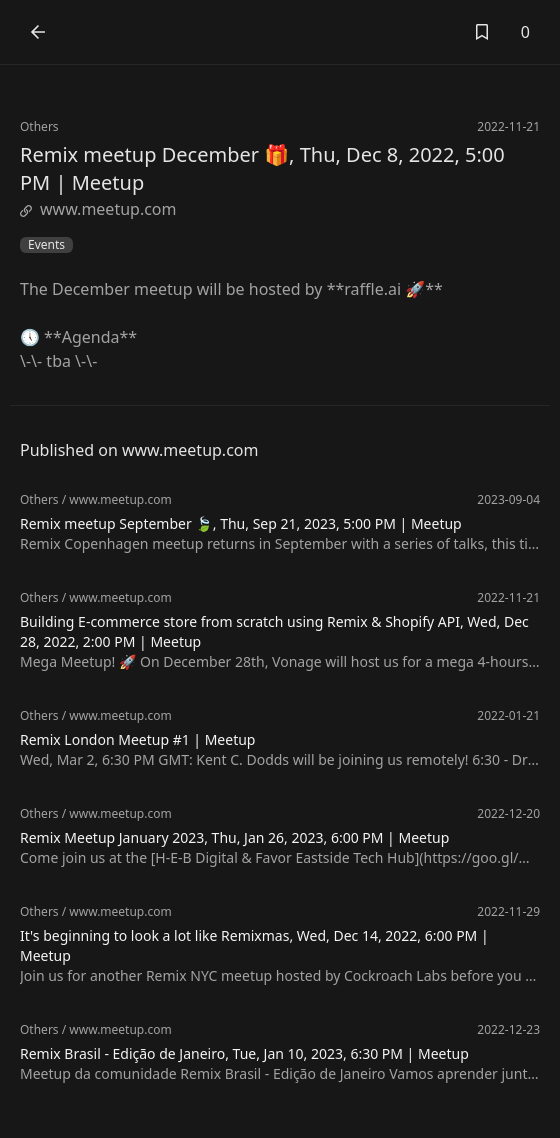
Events (46, 245)
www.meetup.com (98, 209)
